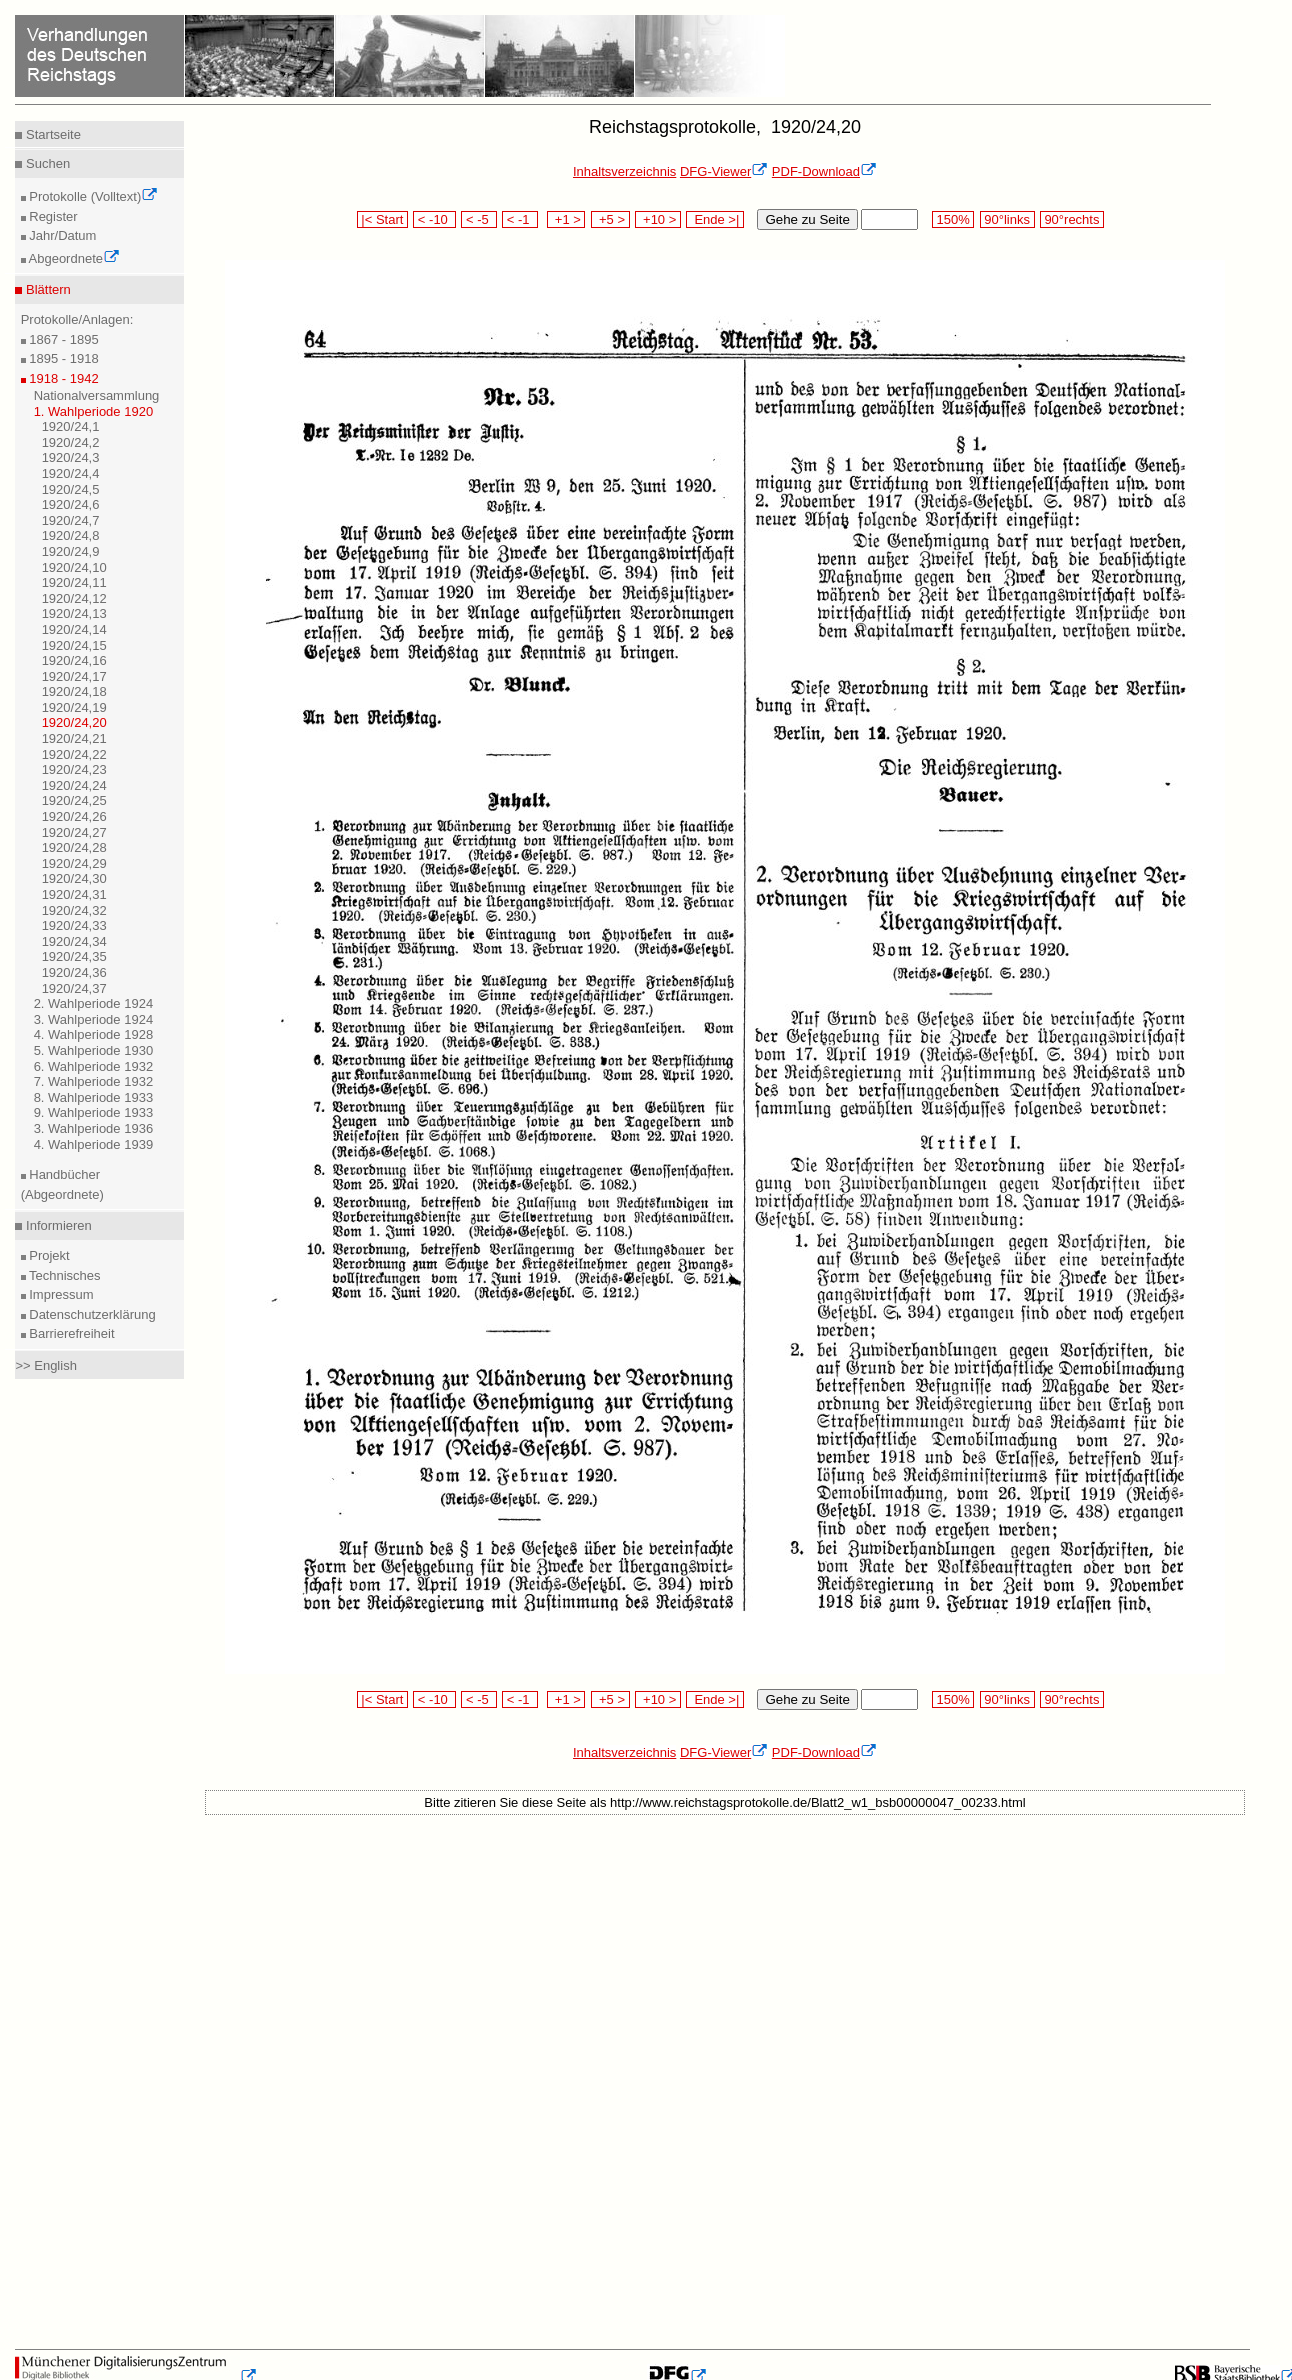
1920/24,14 (74, 629)
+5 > (610, 219)
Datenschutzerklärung (91, 1314)
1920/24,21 (74, 738)
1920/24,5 (71, 489)
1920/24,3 (71, 457)
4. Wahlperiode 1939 (94, 1144)
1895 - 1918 (62, 358)
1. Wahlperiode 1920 (94, 411)
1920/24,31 (74, 894)
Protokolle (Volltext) (92, 196)
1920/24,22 (74, 754)
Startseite (51, 134)
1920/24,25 (74, 800)
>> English (45, 1365)
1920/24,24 (74, 785)
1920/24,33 (74, 925)
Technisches (63, 1275)
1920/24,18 (74, 691)
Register (52, 216)
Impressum (60, 1294)
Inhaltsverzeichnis (624, 171)
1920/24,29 (74, 863)
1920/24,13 (74, 613)
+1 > (566, 219)
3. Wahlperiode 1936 (94, 1128)
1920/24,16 (74, 660)
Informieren (56, 1225)
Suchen (46, 163)
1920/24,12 (74, 598)
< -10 (434, 219)
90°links (1007, 219)
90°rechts (1072, 219)
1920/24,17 (74, 676)
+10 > (658, 219)
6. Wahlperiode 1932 (94, 1066)
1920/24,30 (74, 878)
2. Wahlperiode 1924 (94, 1003)
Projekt (48, 1255)
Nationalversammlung (97, 395)
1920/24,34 (74, 941)
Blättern (46, 289)
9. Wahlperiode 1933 (94, 1112)
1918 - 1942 (62, 378)
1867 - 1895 (62, 339)
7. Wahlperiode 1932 (94, 1081)
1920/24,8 (71, 535)
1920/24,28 (74, 847)
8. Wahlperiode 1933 (94, 1097)
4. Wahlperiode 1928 (94, 1034)
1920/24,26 (74, 816)
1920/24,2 (71, 442)
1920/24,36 (74, 972)
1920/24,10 (74, 567)
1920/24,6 (71, 504)
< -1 (520, 219)
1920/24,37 (74, 988)
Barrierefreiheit (70, 1333)
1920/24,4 (71, 473)
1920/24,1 (71, 426)
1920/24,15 (74, 645)
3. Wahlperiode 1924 (94, 1019)
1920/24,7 (71, 520)
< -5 (479, 219)
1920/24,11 (74, 582)
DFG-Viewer (724, 171)
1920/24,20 (74, 722)
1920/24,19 (74, 707)
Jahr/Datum (61, 235)
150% (953, 219)
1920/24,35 (74, 956)
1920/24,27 (74, 832)
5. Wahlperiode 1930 (94, 1050)
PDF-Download (824, 171)
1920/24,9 (71, 551)
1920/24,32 (74, 910)
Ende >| (715, 219)
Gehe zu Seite (807, 219)
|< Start (382, 219)
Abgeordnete (73, 258)
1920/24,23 (74, 769)
